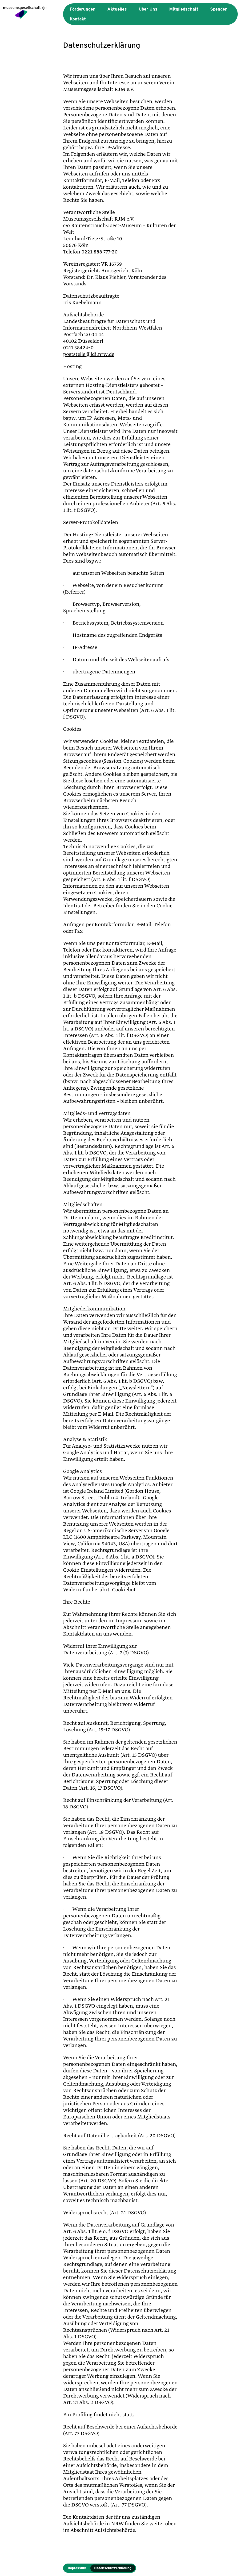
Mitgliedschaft (183, 9)
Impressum (77, 2568)
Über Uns (148, 9)
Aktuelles (117, 9)
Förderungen (83, 9)
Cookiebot (124, 1589)
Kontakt (78, 18)
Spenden (219, 9)
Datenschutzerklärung (112, 2568)
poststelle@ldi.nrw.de (88, 354)
